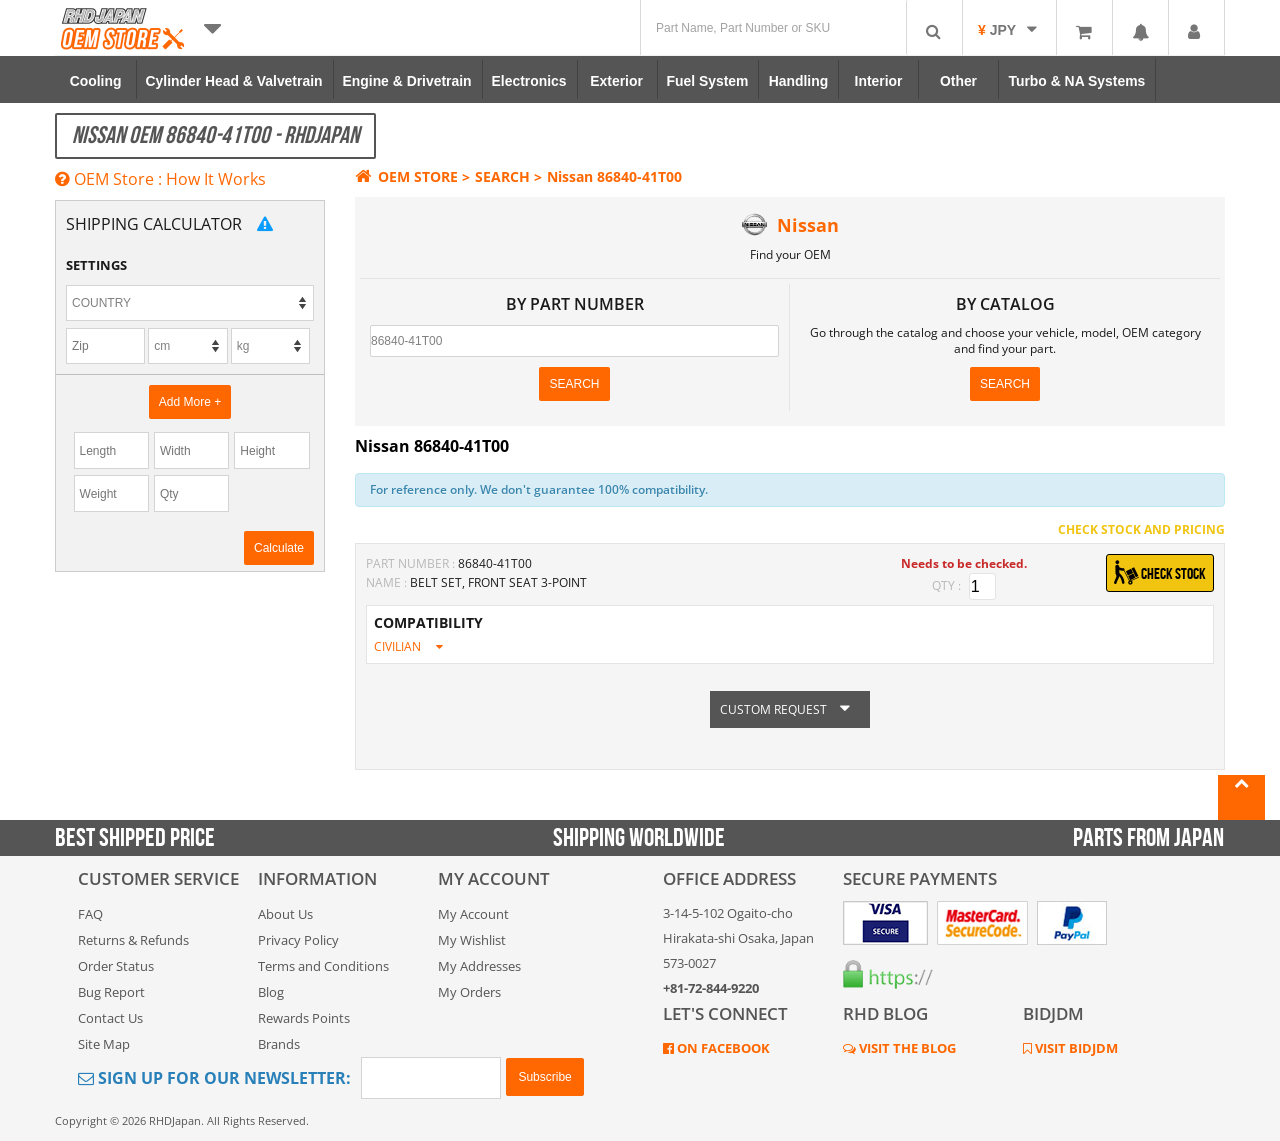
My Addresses (479, 966)
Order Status (116, 966)
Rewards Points (304, 1018)
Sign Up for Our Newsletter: (214, 1078)
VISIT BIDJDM (1075, 1048)
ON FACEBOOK (722, 1048)
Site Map (104, 1044)
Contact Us (110, 1018)
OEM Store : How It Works (160, 179)
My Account (473, 914)
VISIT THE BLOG (906, 1048)
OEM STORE (406, 176)
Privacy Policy (298, 940)
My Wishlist (472, 940)
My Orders (469, 992)
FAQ (90, 914)
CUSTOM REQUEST (790, 709)
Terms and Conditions (323, 966)
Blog (271, 992)
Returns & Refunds (133, 940)
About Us (285, 914)
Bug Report (111, 992)
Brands (279, 1044)
